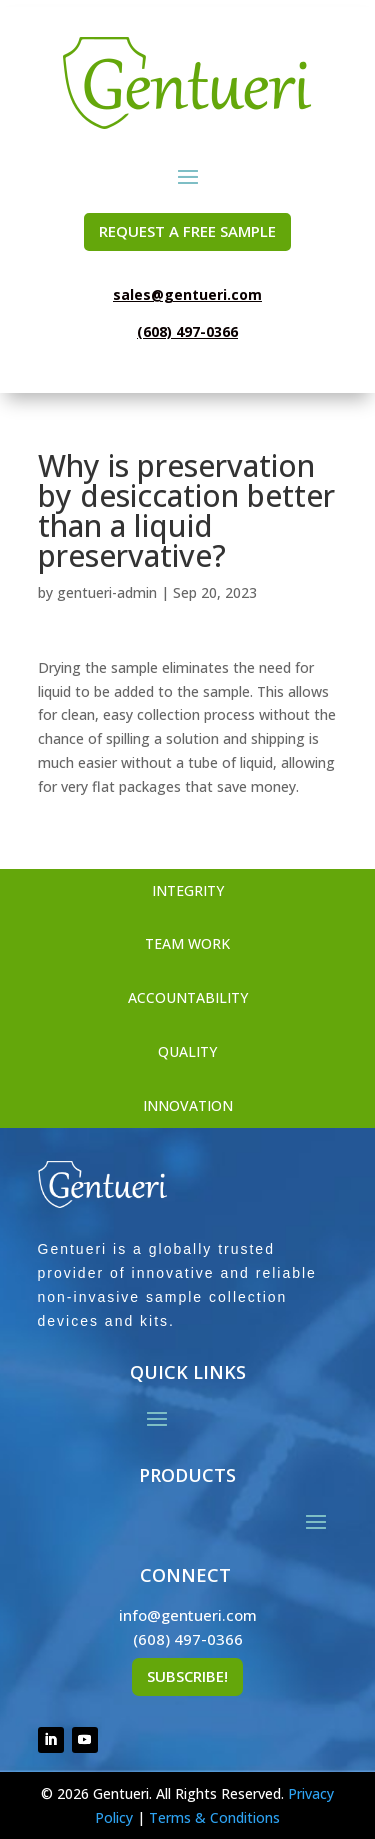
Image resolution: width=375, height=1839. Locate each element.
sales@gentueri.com (187, 294)
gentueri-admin (107, 592)
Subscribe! (187, 1676)
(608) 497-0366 (187, 331)
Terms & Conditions (214, 1817)
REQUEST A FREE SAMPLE (187, 231)
